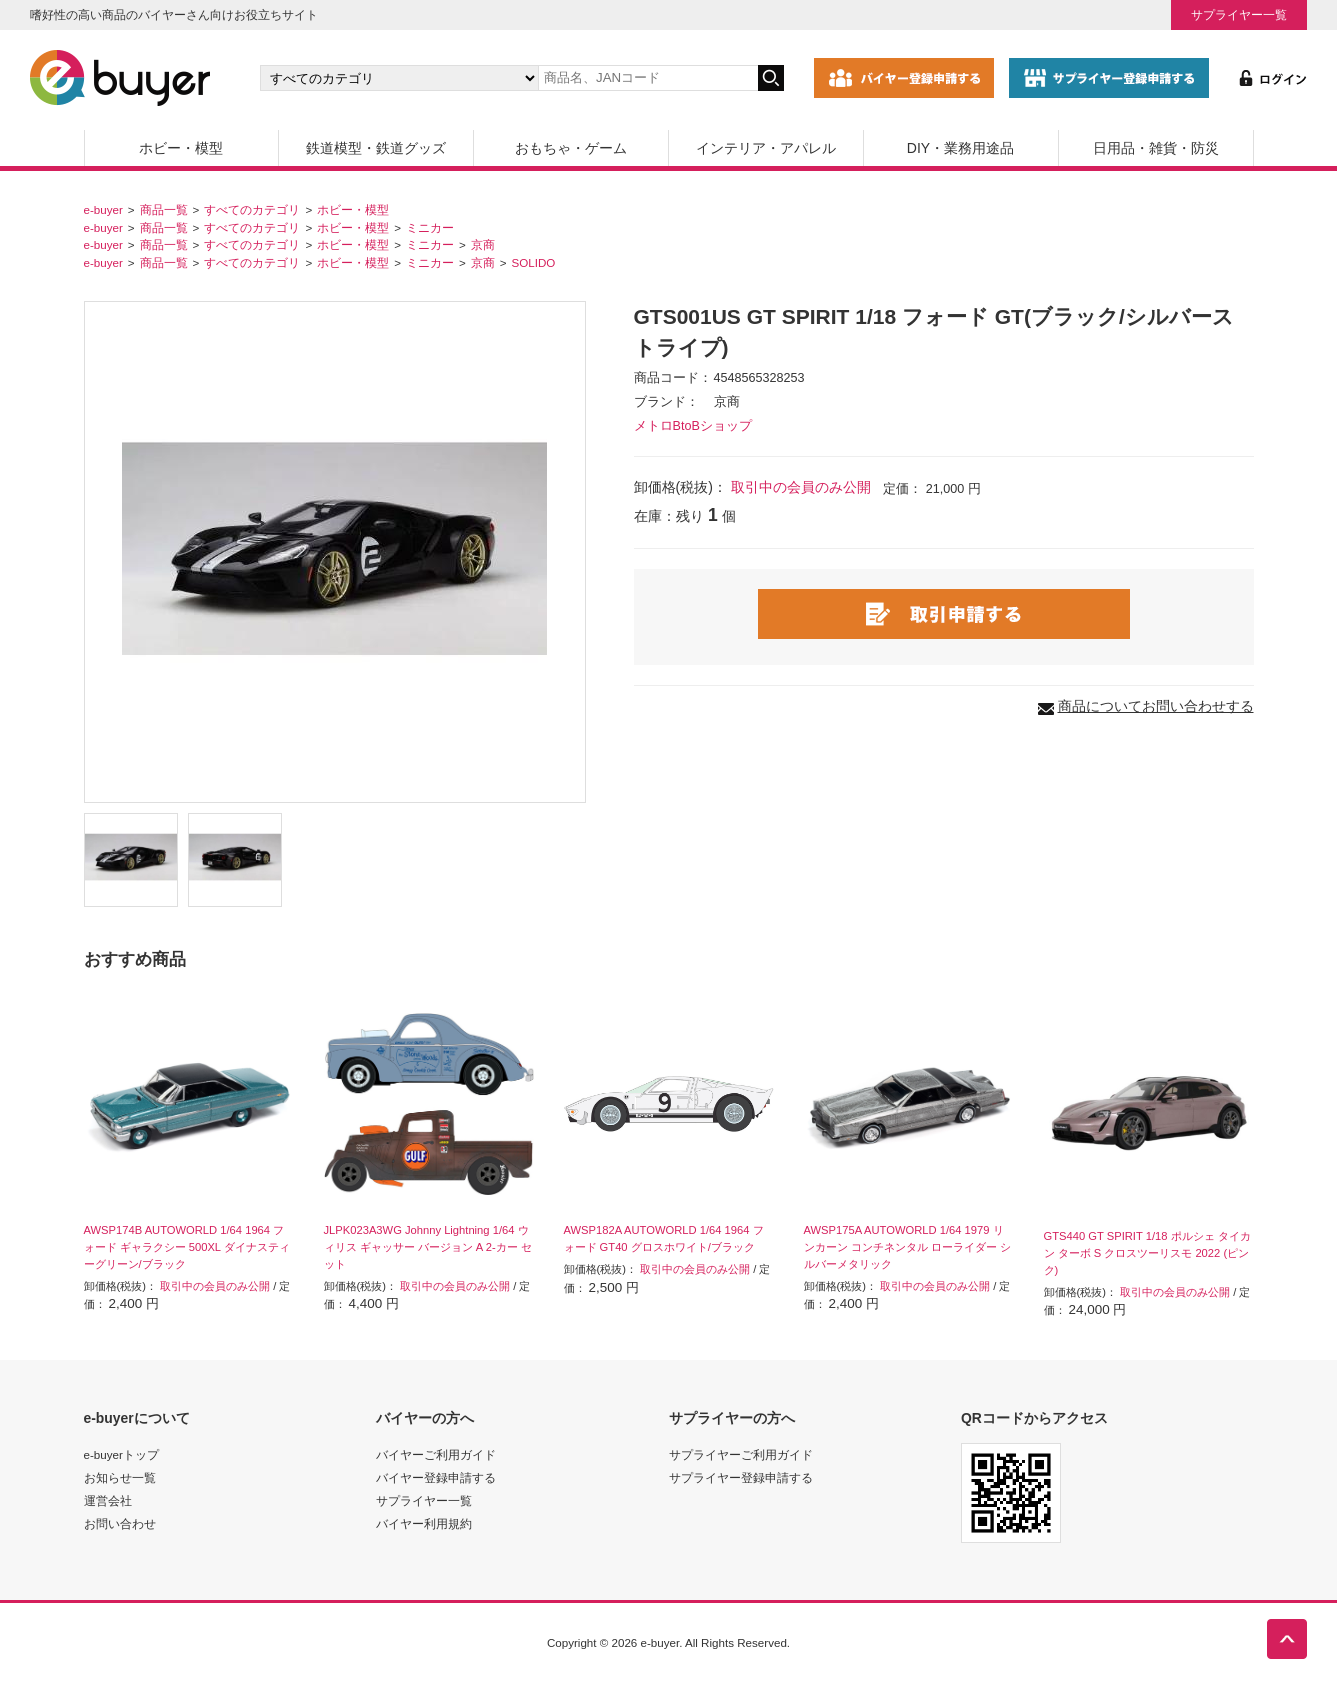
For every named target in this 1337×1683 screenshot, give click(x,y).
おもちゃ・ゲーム (571, 148)
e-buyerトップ (121, 1454)
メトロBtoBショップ (693, 426)
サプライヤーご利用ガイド (741, 1454)
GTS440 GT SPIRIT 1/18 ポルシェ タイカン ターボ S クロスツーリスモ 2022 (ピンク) (1147, 1253)
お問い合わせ (120, 1523)
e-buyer (103, 209)
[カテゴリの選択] (399, 78)
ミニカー (430, 227)
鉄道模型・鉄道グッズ (376, 148)
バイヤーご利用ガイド (436, 1454)
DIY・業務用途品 (960, 148)
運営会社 (108, 1500)
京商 (483, 244)
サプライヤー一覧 (1239, 14)
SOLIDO (534, 262)
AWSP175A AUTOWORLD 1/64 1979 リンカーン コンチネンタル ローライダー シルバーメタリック (907, 1247)
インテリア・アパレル (766, 148)
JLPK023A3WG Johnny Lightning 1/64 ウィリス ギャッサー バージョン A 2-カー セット (428, 1247)
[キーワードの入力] (648, 78)
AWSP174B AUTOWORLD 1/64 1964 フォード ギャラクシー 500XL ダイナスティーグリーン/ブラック (187, 1247)
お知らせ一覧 (120, 1477)
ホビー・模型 (181, 148)
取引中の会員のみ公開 (801, 487)
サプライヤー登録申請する (741, 1477)
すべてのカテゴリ (252, 209)
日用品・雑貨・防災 (1156, 148)
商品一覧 (164, 209)
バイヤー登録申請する (436, 1477)
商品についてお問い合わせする (1156, 706)
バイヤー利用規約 (424, 1523)
